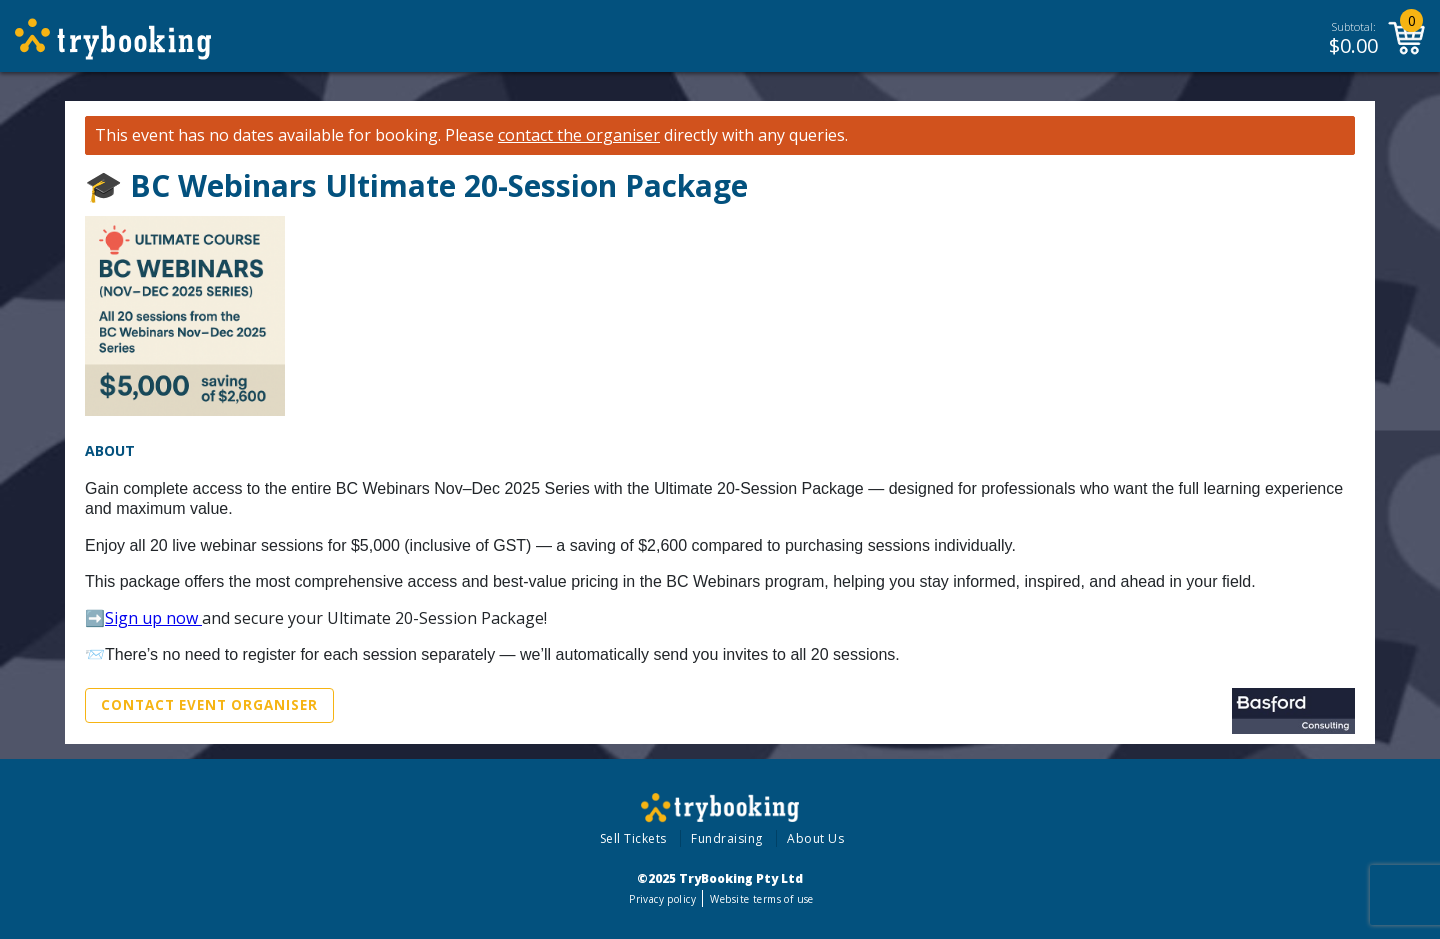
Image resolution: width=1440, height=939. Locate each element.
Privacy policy (662, 899)
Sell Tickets (633, 838)
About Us (815, 838)
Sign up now (153, 618)
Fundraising (727, 838)
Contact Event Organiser (209, 705)
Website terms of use (761, 899)
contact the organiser (579, 135)
